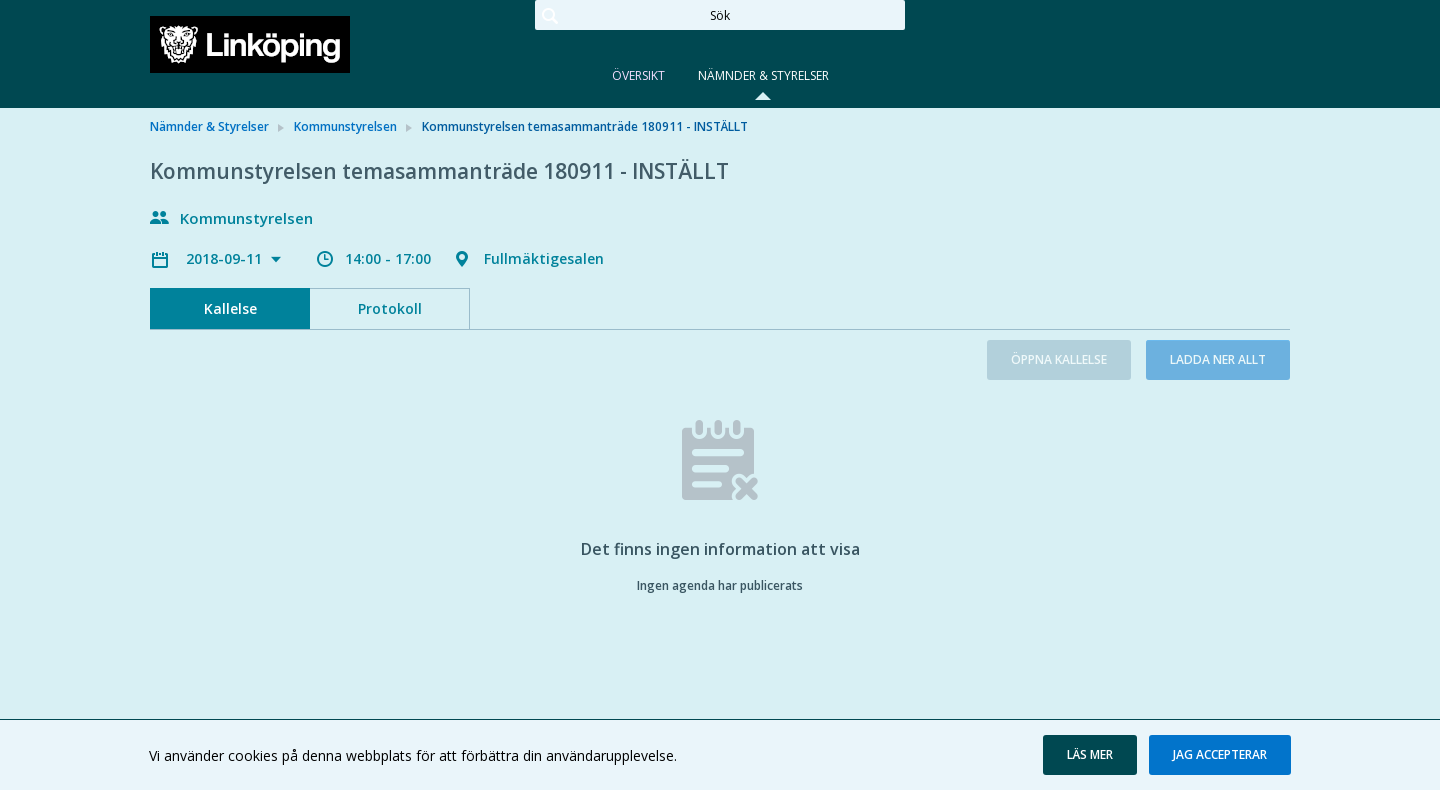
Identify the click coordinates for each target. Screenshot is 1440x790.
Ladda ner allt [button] (1218, 359)
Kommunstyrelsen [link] (345, 126)
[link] (250, 44)
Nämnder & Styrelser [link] (209, 126)
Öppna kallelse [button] (1059, 359)
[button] (1090, 755)
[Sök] (720, 15)
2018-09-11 (226, 258)
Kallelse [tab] (230, 308)
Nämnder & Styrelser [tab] (763, 75)
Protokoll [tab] (390, 308)
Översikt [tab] (638, 75)
